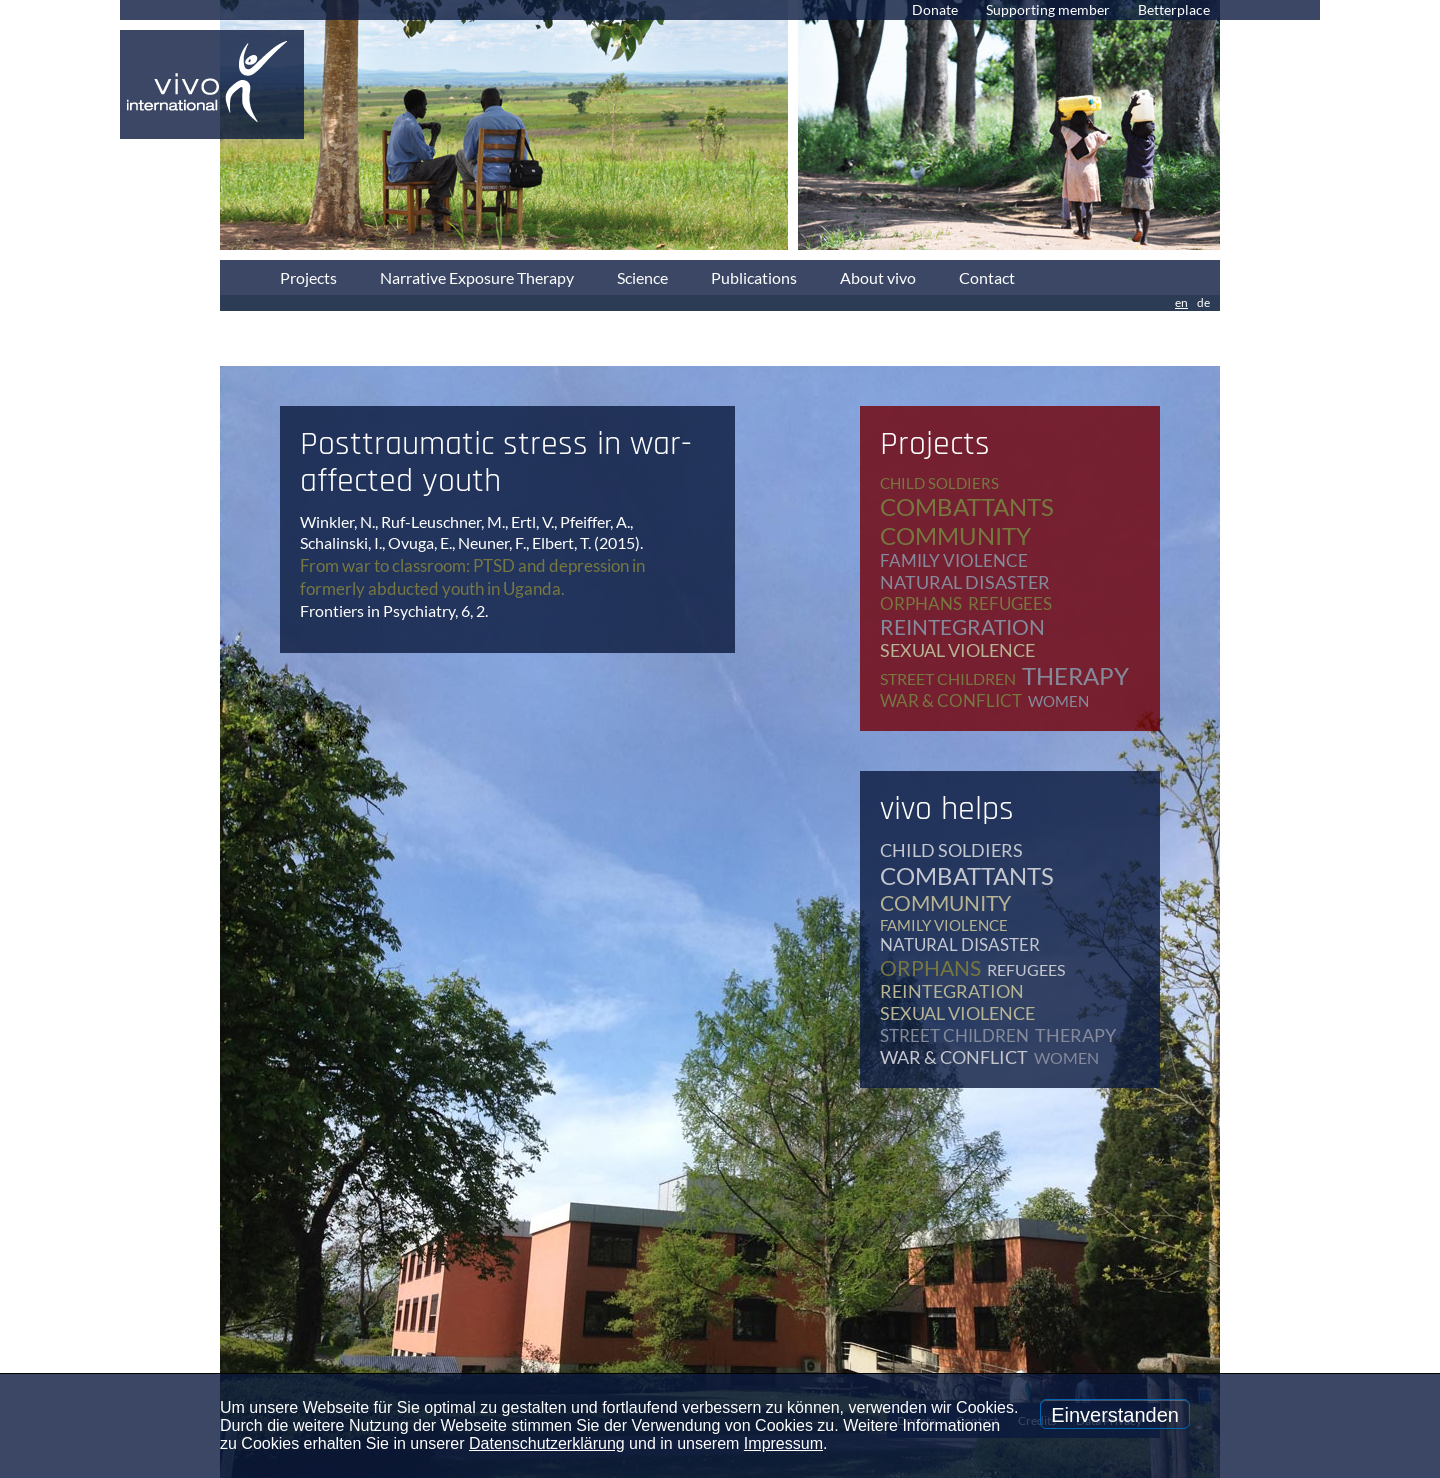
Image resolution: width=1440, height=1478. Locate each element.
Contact (987, 277)
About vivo (878, 277)
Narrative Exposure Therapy (477, 277)
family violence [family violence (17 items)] (954, 560)
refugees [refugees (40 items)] (1010, 603)
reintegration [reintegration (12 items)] (962, 626)
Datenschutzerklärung (547, 1443)
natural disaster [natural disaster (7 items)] (965, 582)
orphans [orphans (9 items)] (921, 603)
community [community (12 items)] (955, 535)
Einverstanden (1115, 1415)
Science (642, 277)
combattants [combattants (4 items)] (967, 506)
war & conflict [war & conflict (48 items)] (951, 700)
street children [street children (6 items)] (948, 678)
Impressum (783, 1443)
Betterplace (1174, 9)
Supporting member (1048, 9)
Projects (308, 277)
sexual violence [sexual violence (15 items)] (957, 650)
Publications (754, 277)
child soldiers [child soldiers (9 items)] (939, 483)
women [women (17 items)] (1058, 701)
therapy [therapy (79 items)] (1075, 675)
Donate (935, 9)
